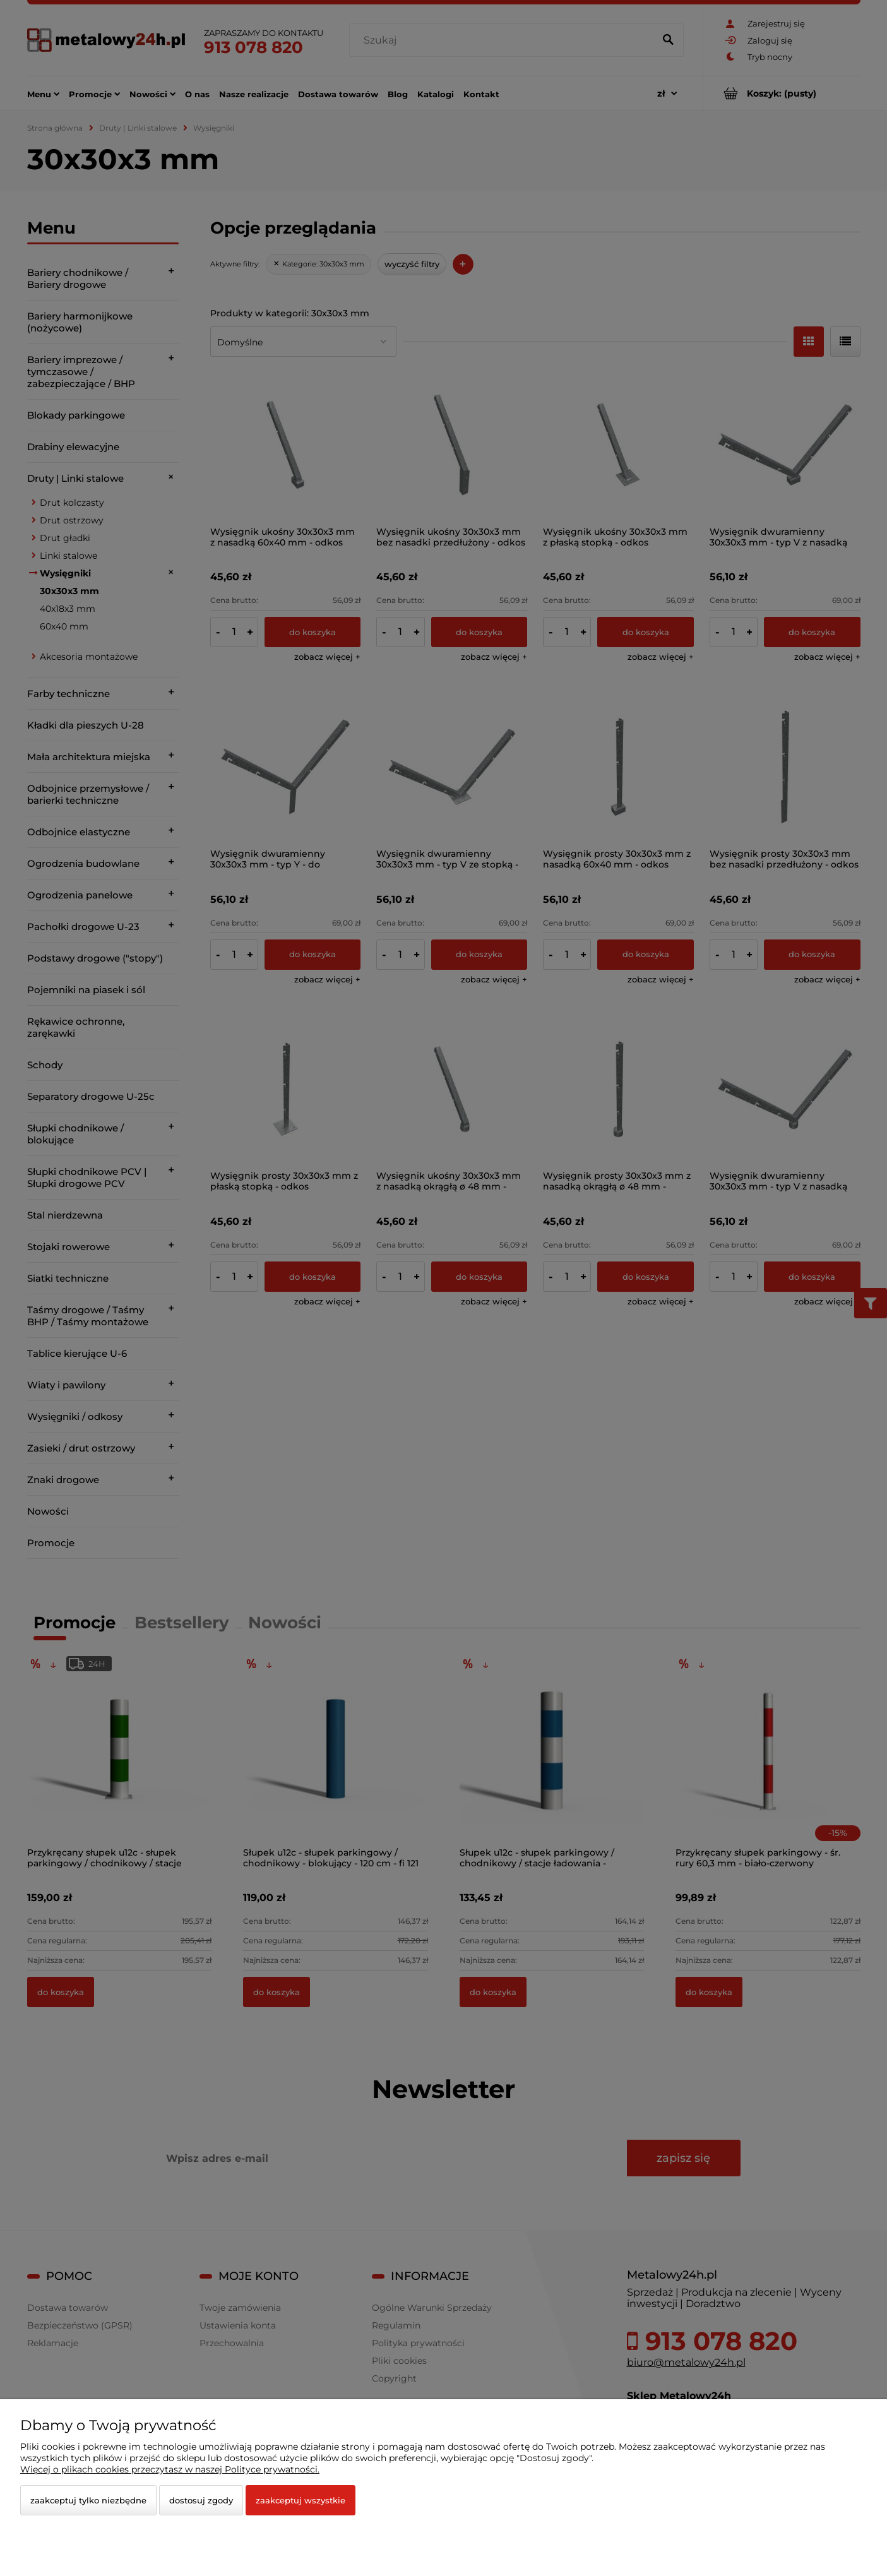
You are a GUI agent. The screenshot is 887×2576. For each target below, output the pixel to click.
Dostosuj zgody (201, 2500)
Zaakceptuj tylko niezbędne (88, 2500)
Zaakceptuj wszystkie (300, 2500)
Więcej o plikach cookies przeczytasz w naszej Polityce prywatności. (169, 2469)
